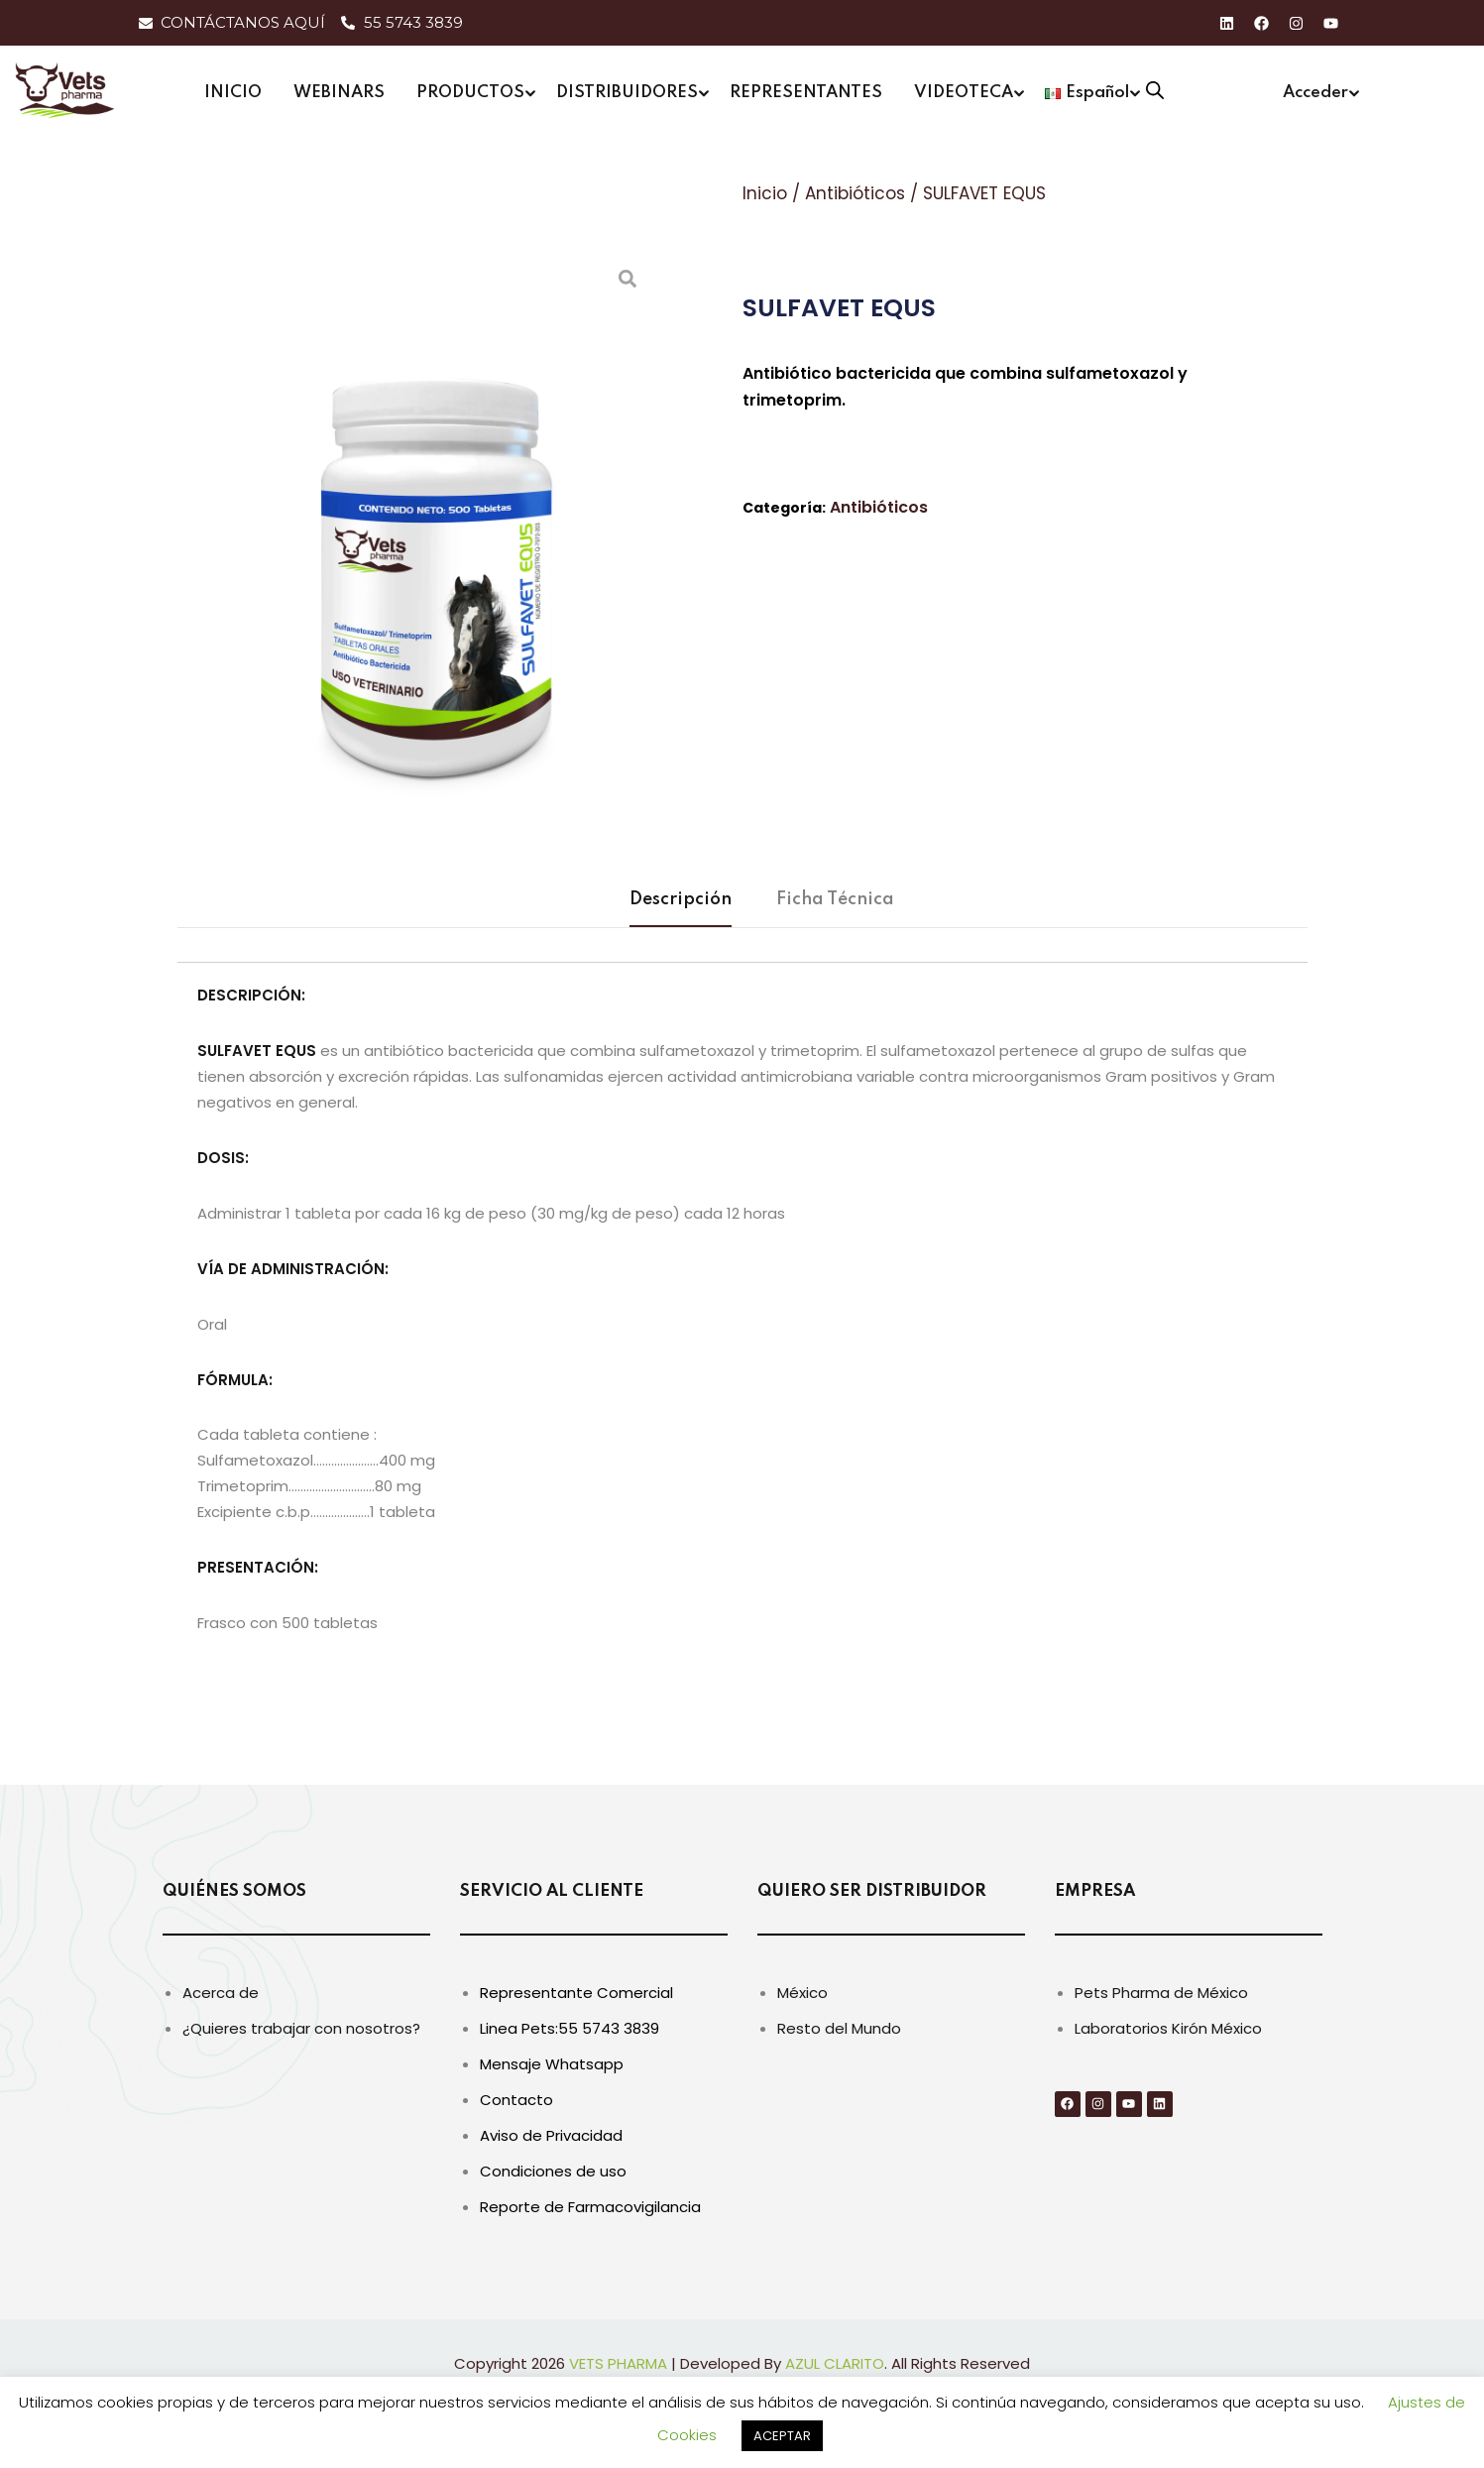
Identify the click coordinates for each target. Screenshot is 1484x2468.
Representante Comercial (576, 1992)
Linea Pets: (519, 2028)
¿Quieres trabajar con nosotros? (301, 2028)
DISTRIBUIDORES (627, 92)
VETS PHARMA (618, 2363)
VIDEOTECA (963, 92)
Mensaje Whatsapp (552, 2064)
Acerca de (220, 1992)
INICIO (233, 92)
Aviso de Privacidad (551, 2135)
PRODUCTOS (470, 92)
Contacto (516, 2099)
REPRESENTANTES (806, 92)
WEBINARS (339, 92)
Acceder (1315, 92)
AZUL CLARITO (834, 2363)
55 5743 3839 (608, 2028)
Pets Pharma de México (1161, 1992)
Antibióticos (855, 193)
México (802, 1992)
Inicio (764, 193)
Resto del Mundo (839, 2028)
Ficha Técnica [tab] (835, 899)
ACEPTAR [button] (782, 2435)
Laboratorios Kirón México (1168, 2028)
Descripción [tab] (680, 899)
